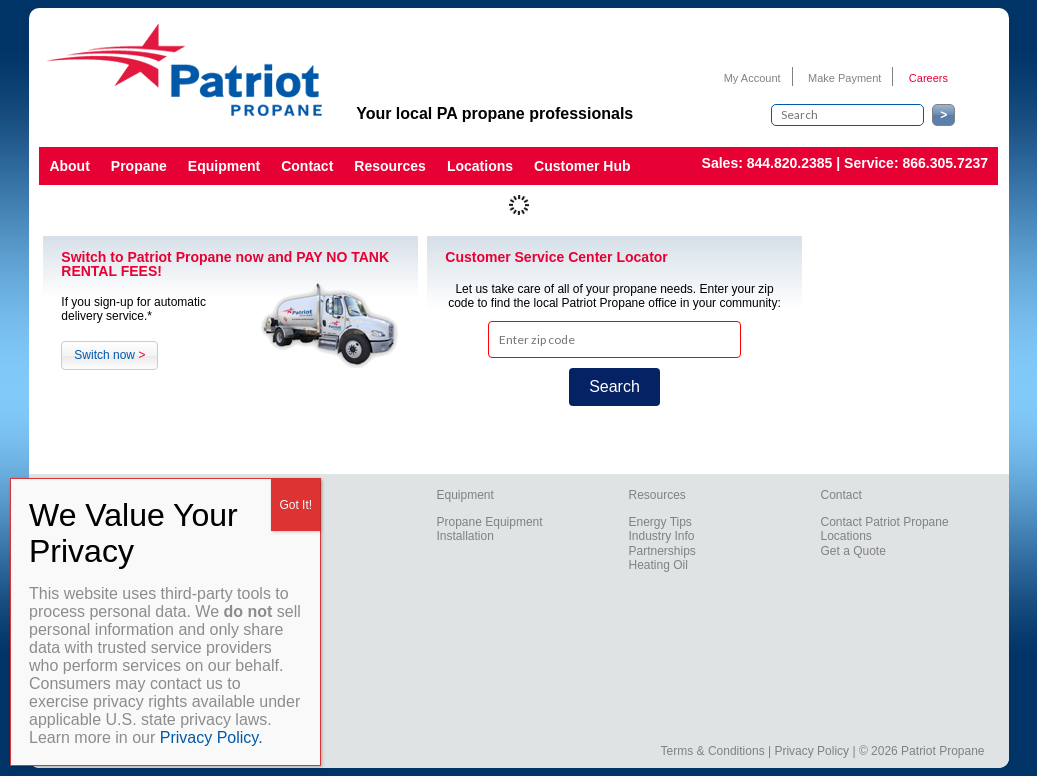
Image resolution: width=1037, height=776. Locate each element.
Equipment (224, 166)
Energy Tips (660, 522)
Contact (307, 166)
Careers (928, 78)
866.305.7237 (945, 163)
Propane (139, 166)
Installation (465, 536)
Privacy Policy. (211, 737)
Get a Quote (853, 551)
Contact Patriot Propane (885, 522)
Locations (480, 166)
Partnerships (662, 551)
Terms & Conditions (713, 751)
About (69, 166)
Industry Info (662, 536)
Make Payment (844, 78)
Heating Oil (658, 565)
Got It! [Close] (295, 505)
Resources (390, 166)
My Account (752, 78)
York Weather (909, 397)
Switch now (109, 355)
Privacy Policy (811, 751)
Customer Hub (582, 166)
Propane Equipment (490, 522)
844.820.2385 (790, 163)
